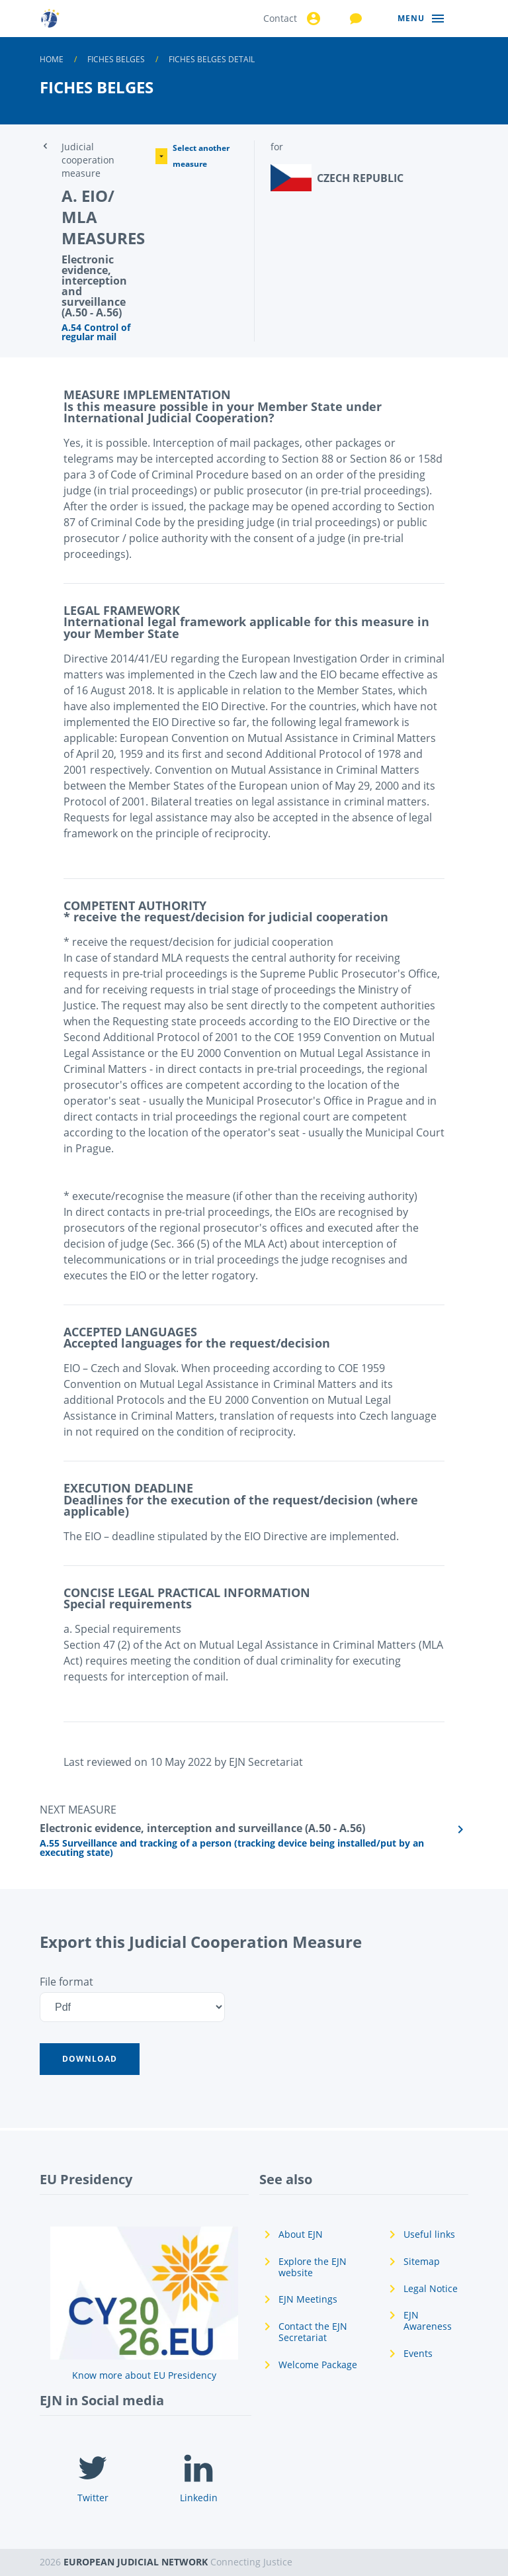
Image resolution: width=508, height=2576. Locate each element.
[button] (90, 2059)
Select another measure (192, 155)
